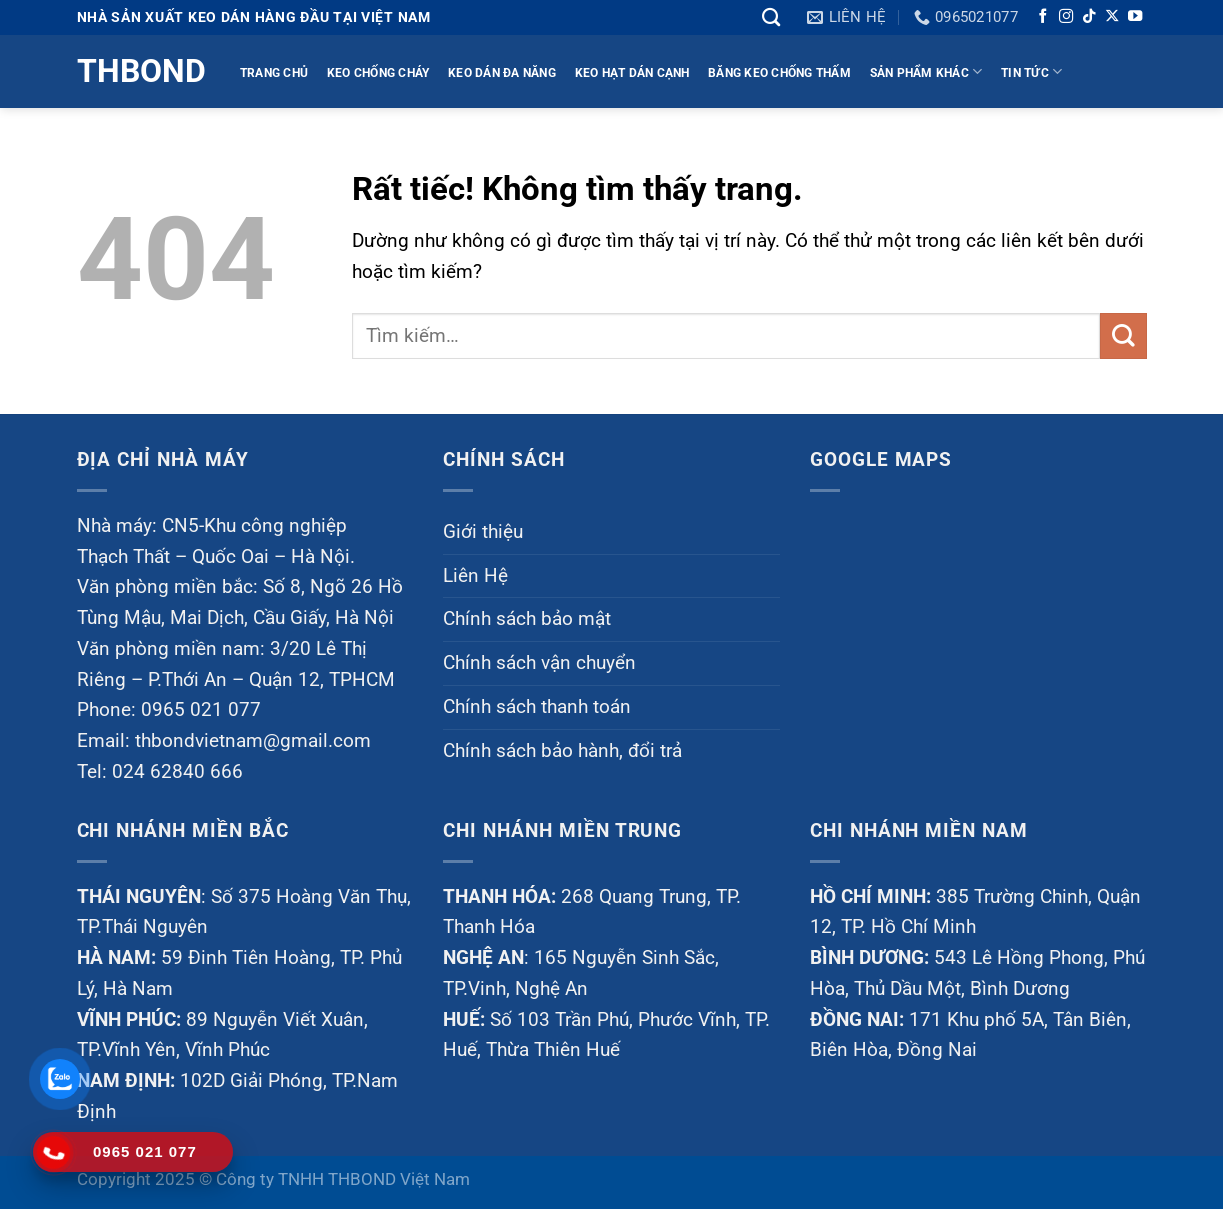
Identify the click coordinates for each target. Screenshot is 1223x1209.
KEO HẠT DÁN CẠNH (632, 72)
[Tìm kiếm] (771, 17)
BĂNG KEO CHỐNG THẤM (779, 72)
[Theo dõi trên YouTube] (1135, 17)
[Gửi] (1123, 336)
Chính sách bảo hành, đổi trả (562, 750)
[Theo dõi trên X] (1112, 17)
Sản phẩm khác (926, 71)
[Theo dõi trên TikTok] (1089, 17)
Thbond (139, 71)
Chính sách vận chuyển (539, 662)
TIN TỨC (1031, 71)
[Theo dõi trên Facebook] (1043, 17)
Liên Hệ (475, 575)
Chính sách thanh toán (537, 706)
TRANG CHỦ (274, 72)
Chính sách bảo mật (527, 618)
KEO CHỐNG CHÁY (378, 72)
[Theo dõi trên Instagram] (1066, 17)
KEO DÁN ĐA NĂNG (502, 72)
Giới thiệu (483, 531)
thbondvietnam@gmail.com (253, 740)
